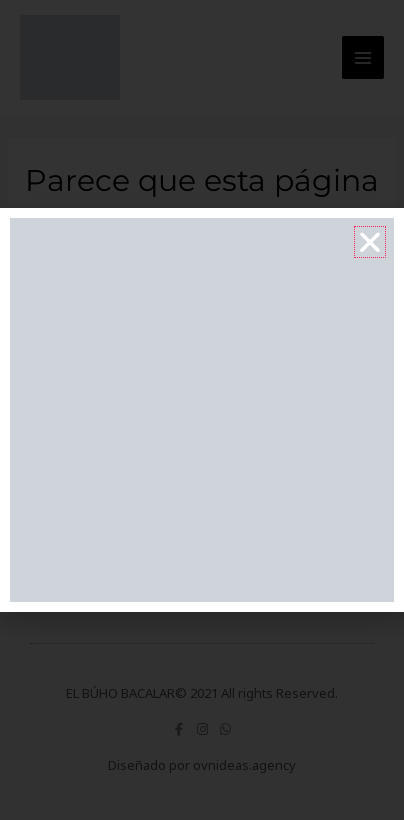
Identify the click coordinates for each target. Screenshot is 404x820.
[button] (370, 242)
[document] (202, 410)
